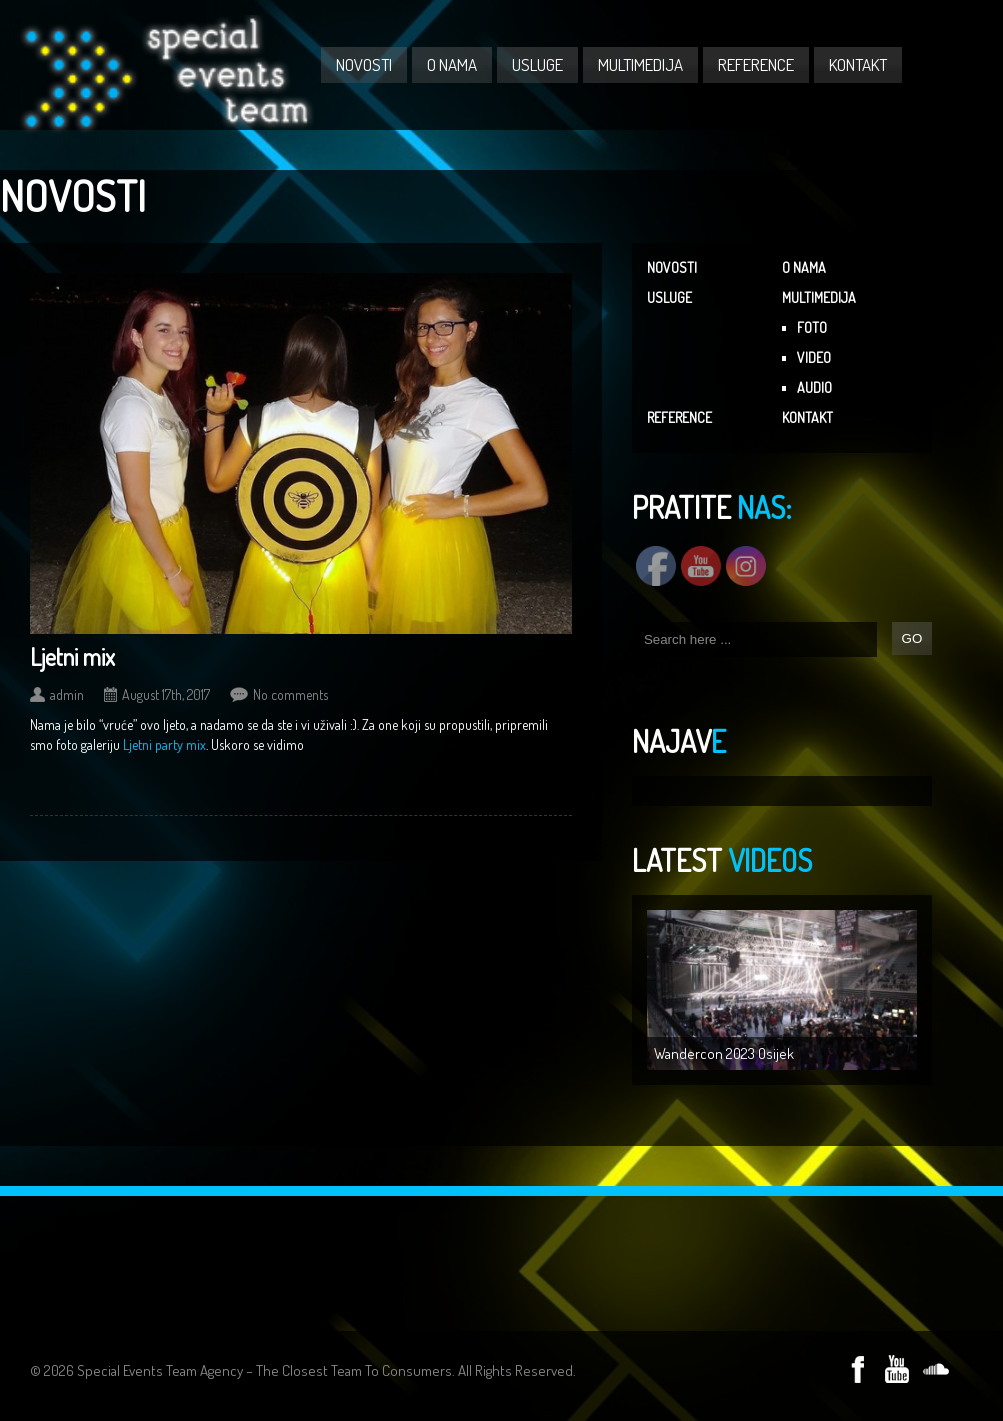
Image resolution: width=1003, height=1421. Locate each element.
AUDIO (814, 387)
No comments (290, 694)
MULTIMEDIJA (640, 64)
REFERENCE (756, 64)
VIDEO (814, 357)
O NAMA (452, 64)
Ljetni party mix (164, 744)
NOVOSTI (364, 64)
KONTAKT (858, 64)
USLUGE (537, 64)
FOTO (812, 327)
